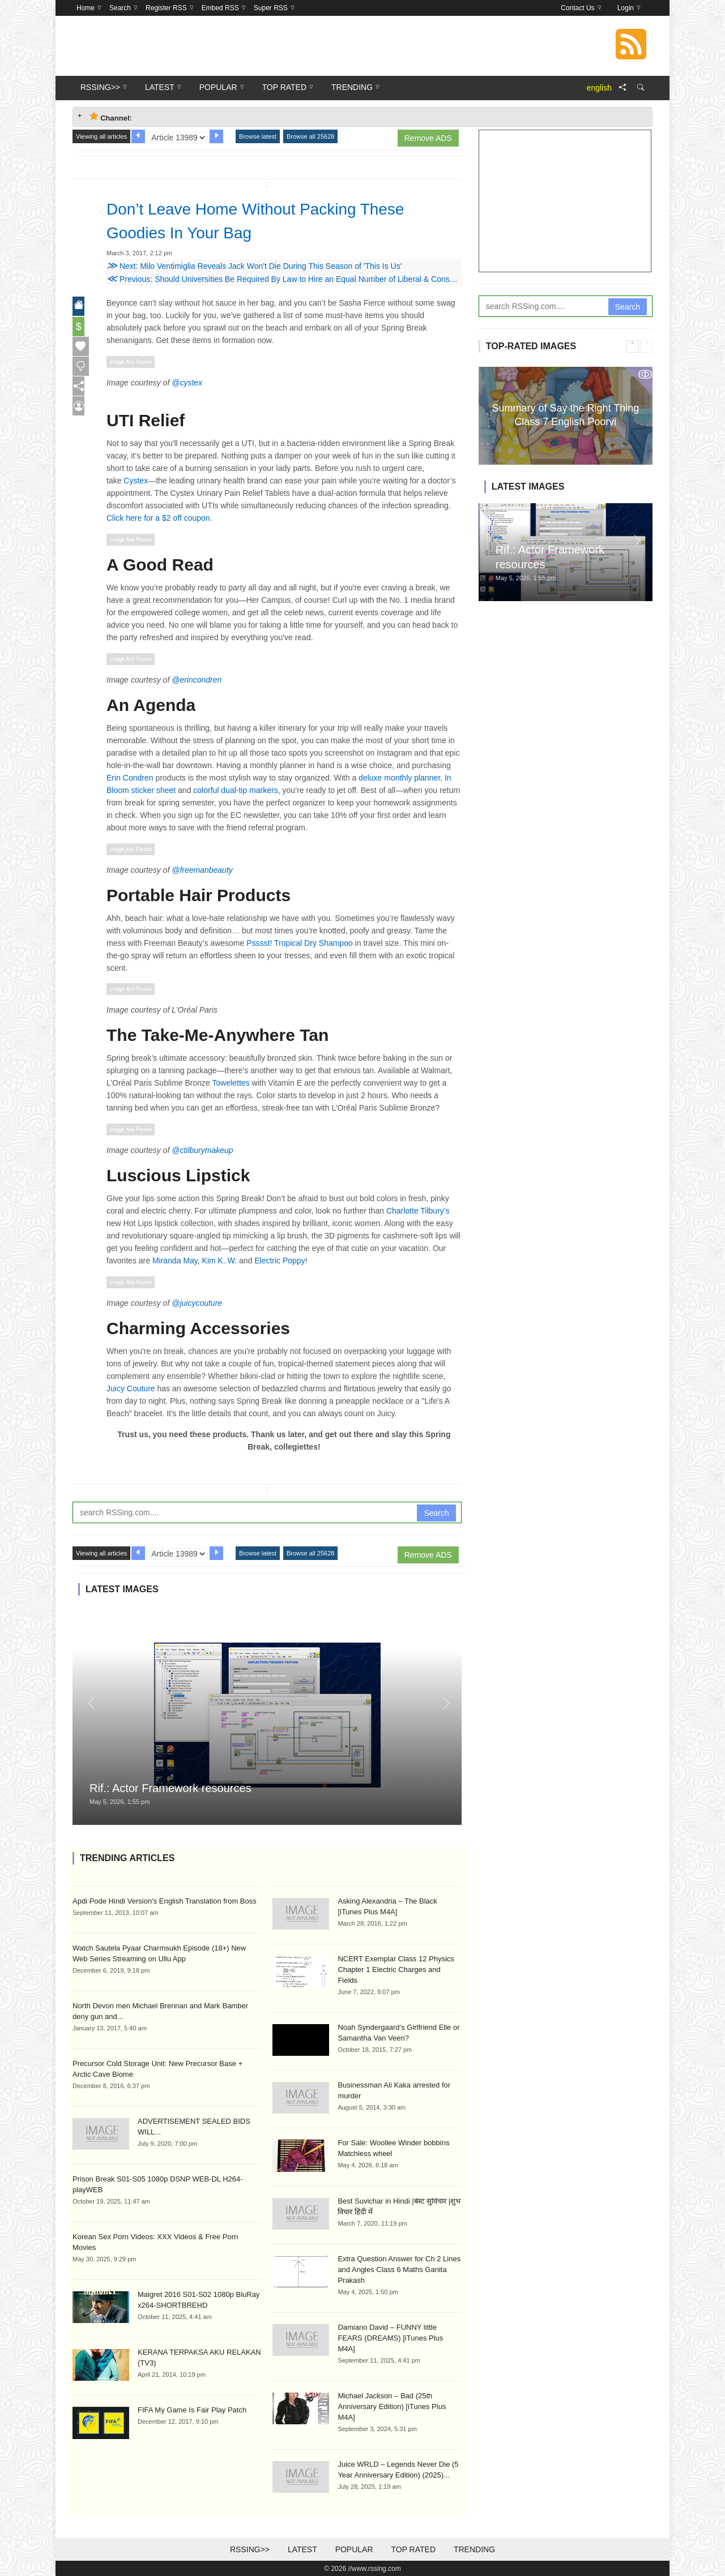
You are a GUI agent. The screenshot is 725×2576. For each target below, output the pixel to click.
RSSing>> (250, 2549)
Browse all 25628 (310, 136)
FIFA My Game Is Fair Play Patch (192, 2410)
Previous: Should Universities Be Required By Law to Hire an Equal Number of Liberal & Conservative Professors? (314, 279)
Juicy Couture (130, 1388)
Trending (474, 2549)
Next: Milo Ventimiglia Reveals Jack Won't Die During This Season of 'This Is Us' (254, 266)
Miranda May (175, 1260)
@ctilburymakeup (202, 1150)
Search (436, 1513)
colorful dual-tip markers (235, 790)
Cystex (135, 480)
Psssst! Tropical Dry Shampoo (299, 943)
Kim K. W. (219, 1260)
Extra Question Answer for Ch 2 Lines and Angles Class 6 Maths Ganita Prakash (399, 2269)
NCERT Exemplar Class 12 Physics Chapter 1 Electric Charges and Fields (396, 1969)
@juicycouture (197, 1303)
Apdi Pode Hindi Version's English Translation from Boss (164, 1901)
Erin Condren (129, 777)
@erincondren (196, 679)
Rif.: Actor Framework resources (170, 1788)
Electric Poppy (279, 1260)
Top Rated (413, 2549)
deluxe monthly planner (399, 777)
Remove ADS (428, 138)
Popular (354, 2549)
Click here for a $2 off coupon (158, 517)
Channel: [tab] (110, 117)
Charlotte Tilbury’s (418, 1210)
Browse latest (257, 136)
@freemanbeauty (202, 870)
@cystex (187, 382)
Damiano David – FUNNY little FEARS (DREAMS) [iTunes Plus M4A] (390, 2338)
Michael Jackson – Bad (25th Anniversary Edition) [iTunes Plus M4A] (392, 2406)
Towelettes (231, 1082)
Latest (302, 2549)
